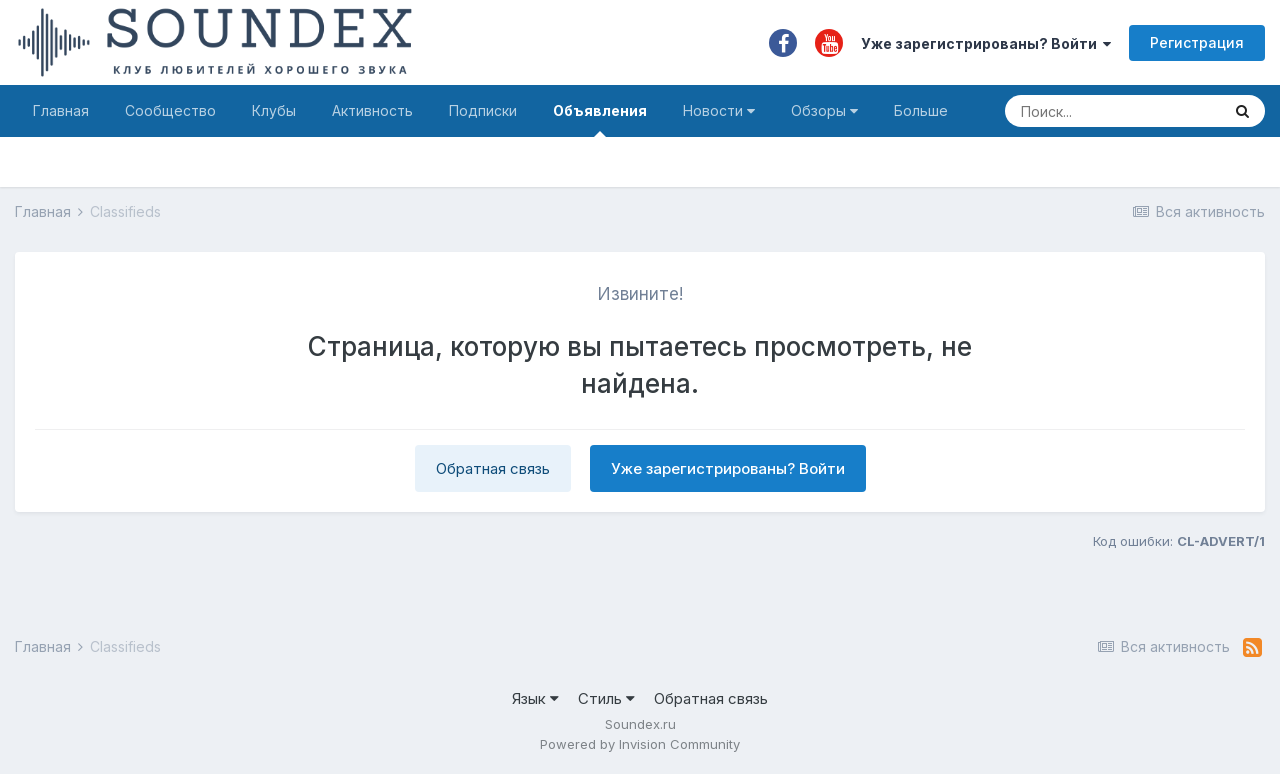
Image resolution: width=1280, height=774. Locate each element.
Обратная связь (493, 468)
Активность (372, 110)
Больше (921, 110)
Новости (719, 110)
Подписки (483, 110)
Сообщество (170, 110)
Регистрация (1197, 42)
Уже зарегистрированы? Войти (986, 43)
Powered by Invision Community (640, 744)
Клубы (274, 110)
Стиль (606, 698)
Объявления (600, 119)
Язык (535, 698)
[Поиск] (1112, 111)
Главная (61, 110)
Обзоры (824, 110)
